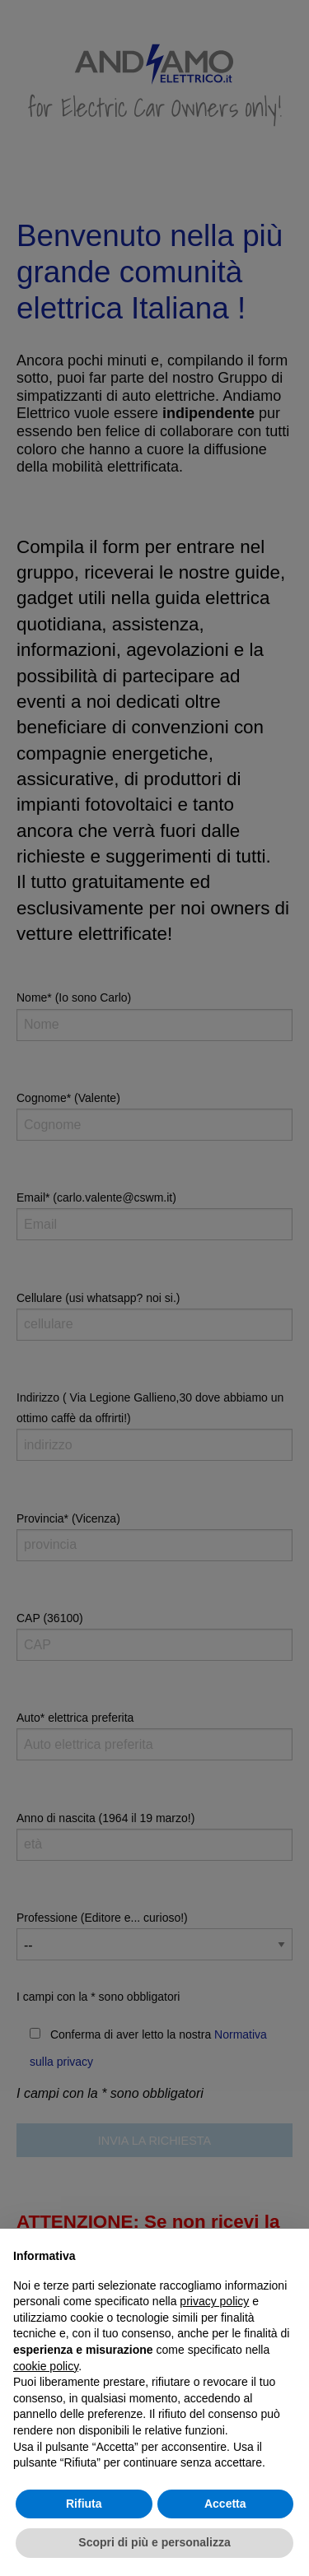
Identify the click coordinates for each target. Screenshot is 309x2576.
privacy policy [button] (214, 2301)
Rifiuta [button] (84, 2503)
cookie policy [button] (45, 2366)
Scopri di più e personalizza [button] (154, 2542)
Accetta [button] (225, 2503)
